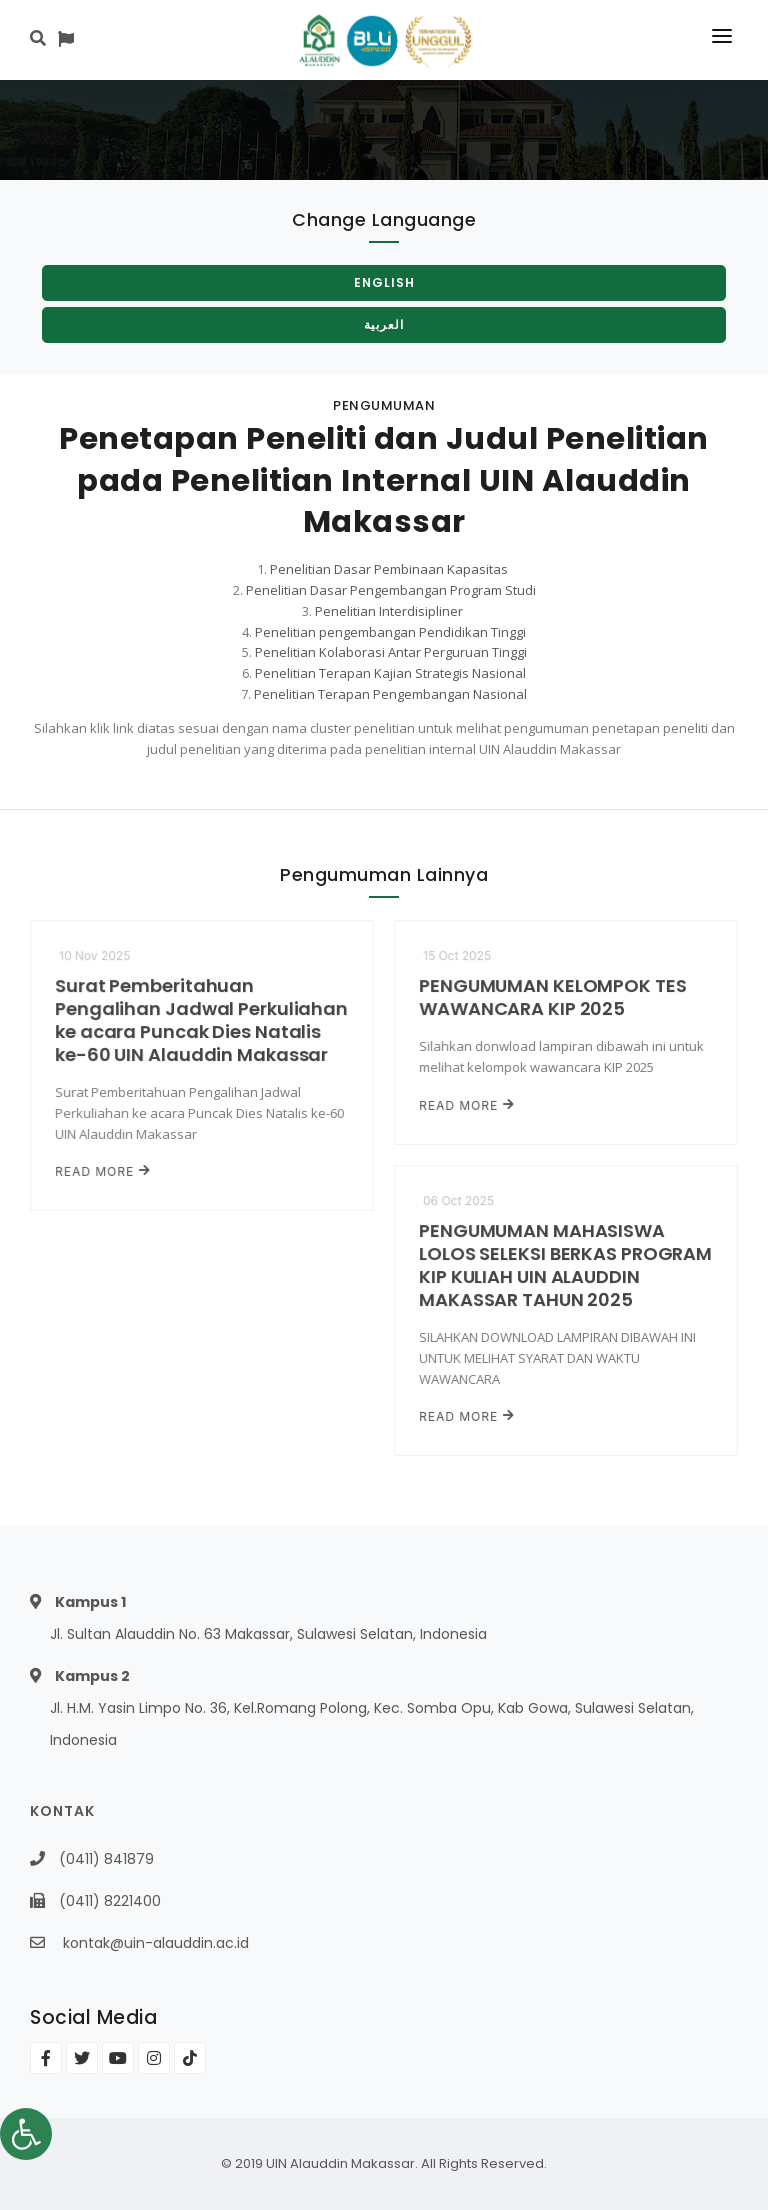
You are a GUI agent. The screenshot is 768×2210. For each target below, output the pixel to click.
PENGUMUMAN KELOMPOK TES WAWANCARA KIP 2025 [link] (553, 997)
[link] (26, 2134)
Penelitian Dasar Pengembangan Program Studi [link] (391, 590)
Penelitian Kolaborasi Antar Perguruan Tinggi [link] (391, 652)
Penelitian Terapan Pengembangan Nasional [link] (390, 694)
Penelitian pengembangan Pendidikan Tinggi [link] (390, 632)
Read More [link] (103, 1171)
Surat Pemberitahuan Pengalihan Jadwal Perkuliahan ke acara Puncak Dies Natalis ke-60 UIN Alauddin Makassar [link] (202, 1021)
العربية (384, 324)
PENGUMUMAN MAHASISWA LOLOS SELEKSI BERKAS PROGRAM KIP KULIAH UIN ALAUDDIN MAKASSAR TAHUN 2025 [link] (565, 1265)
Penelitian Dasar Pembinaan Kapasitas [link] (389, 569)
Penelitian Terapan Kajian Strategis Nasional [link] (390, 673)
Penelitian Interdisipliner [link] (389, 611)
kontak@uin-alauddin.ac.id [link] (156, 1943)
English (384, 282)
